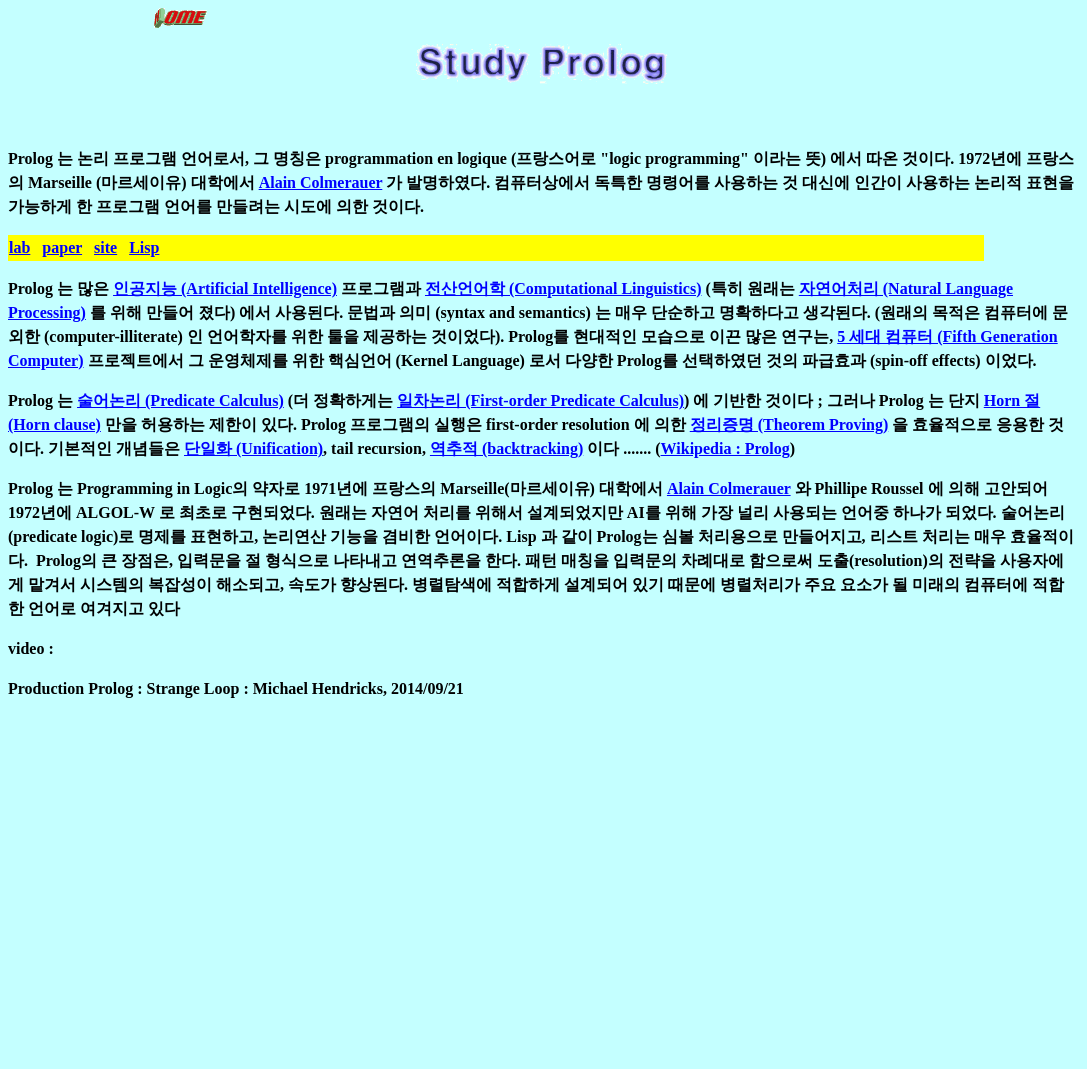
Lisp (144, 247)
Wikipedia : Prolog (725, 448)
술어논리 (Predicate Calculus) (180, 400)
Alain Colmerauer (321, 182)
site (105, 247)
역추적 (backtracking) (506, 448)
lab (19, 247)
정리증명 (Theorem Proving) (789, 424)
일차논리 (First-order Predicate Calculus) (540, 400)
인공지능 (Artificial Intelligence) (225, 288)
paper (62, 247)
